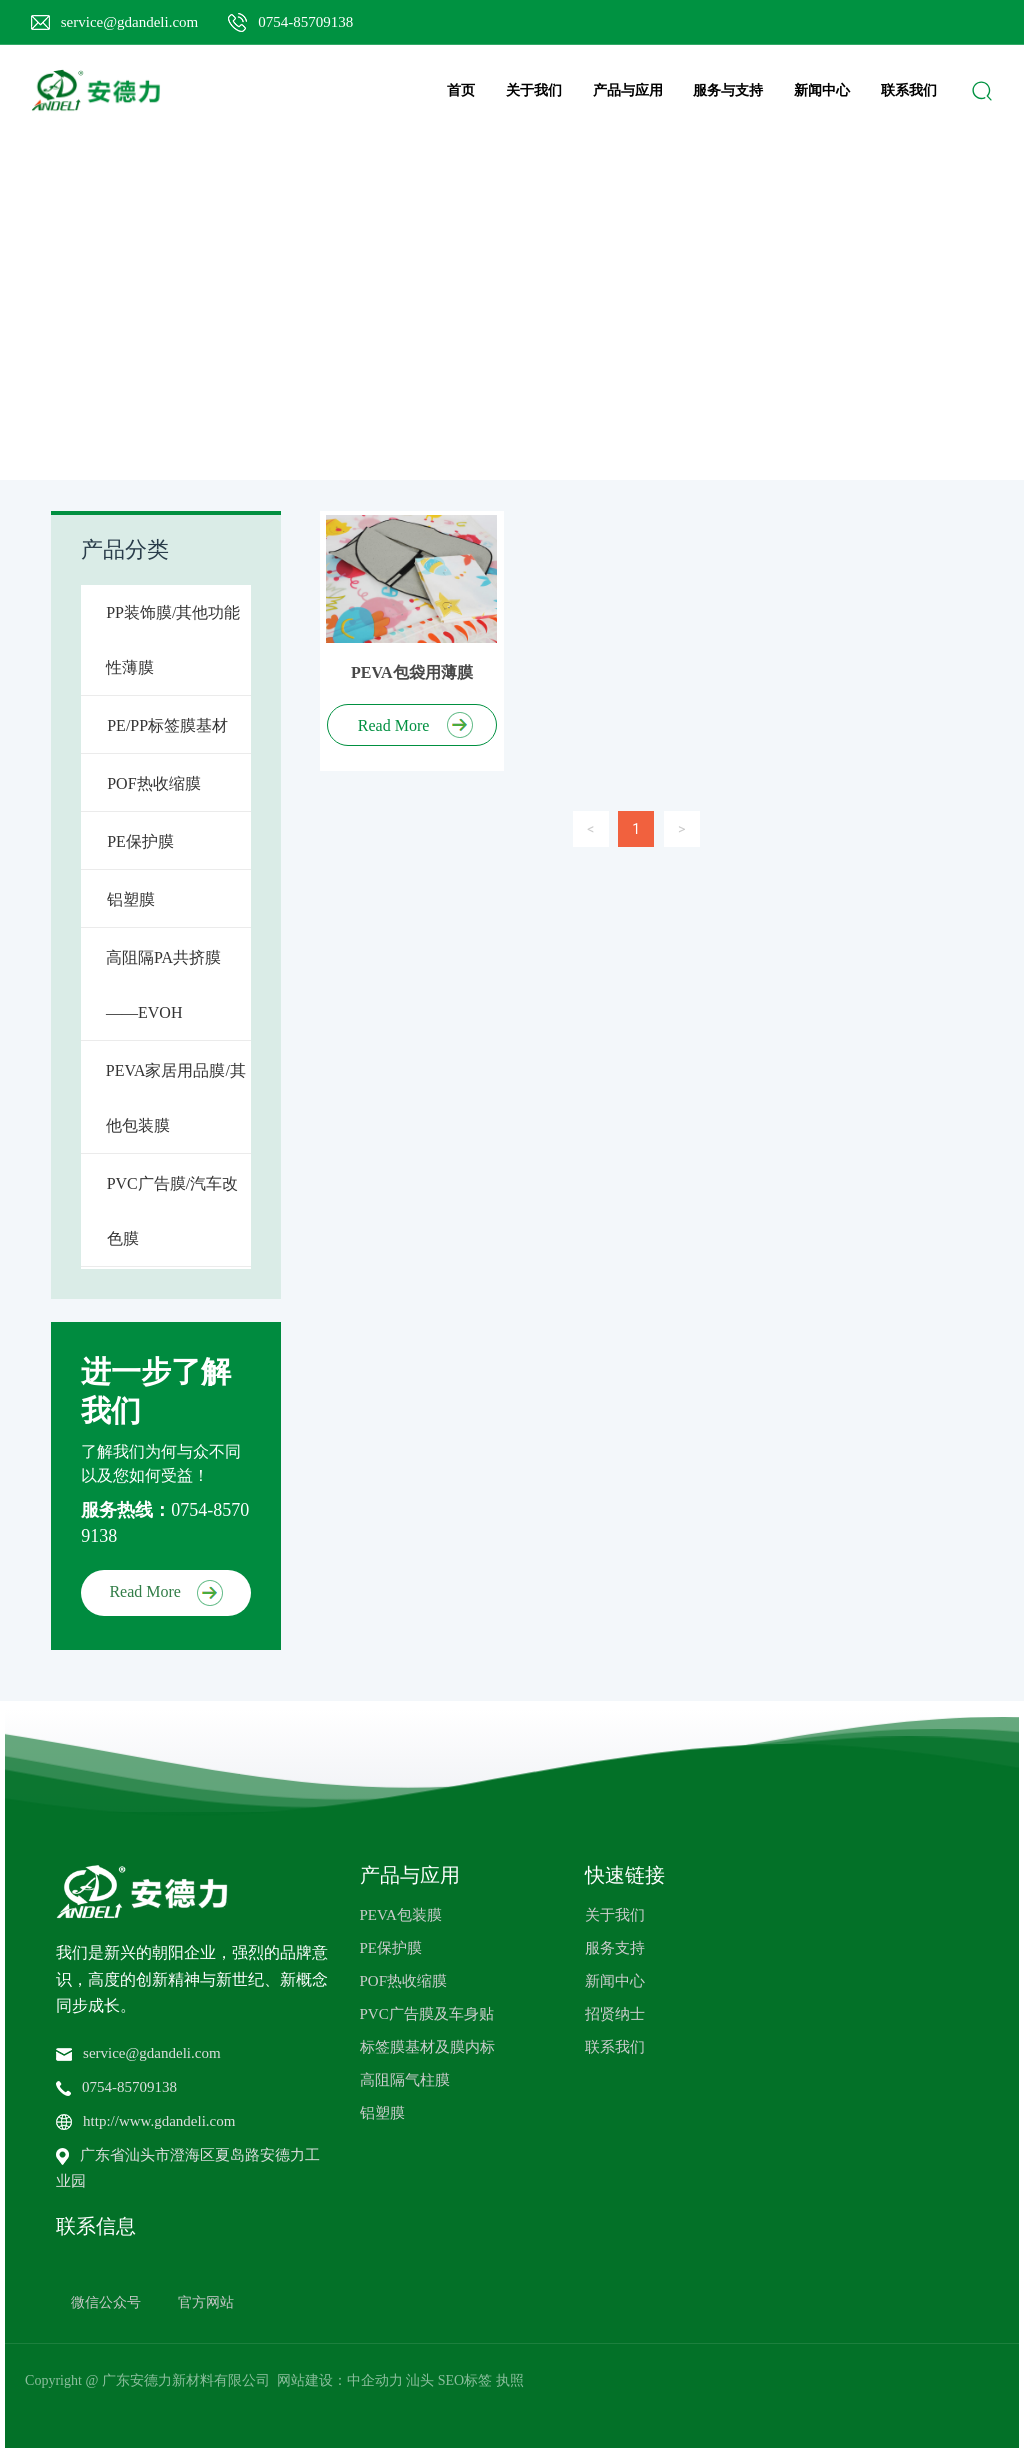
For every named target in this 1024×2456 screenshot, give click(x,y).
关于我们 (615, 1915)
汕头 (420, 2380)
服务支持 (615, 1948)
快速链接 (625, 1875)
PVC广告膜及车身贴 (427, 2014)
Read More (166, 1591)
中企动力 (375, 2380)
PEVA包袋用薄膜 (412, 672)
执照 (510, 2380)
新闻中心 (615, 1981)
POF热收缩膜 (404, 1981)
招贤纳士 (615, 2014)
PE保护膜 (391, 1948)
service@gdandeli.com (130, 22)
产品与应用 (410, 1875)
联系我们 (615, 2047)
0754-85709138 (305, 22)
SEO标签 (465, 2380)
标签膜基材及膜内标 (427, 2047)
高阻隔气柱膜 (405, 2080)
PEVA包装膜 (401, 1915)
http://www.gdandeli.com (159, 2121)
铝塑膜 (382, 2113)
